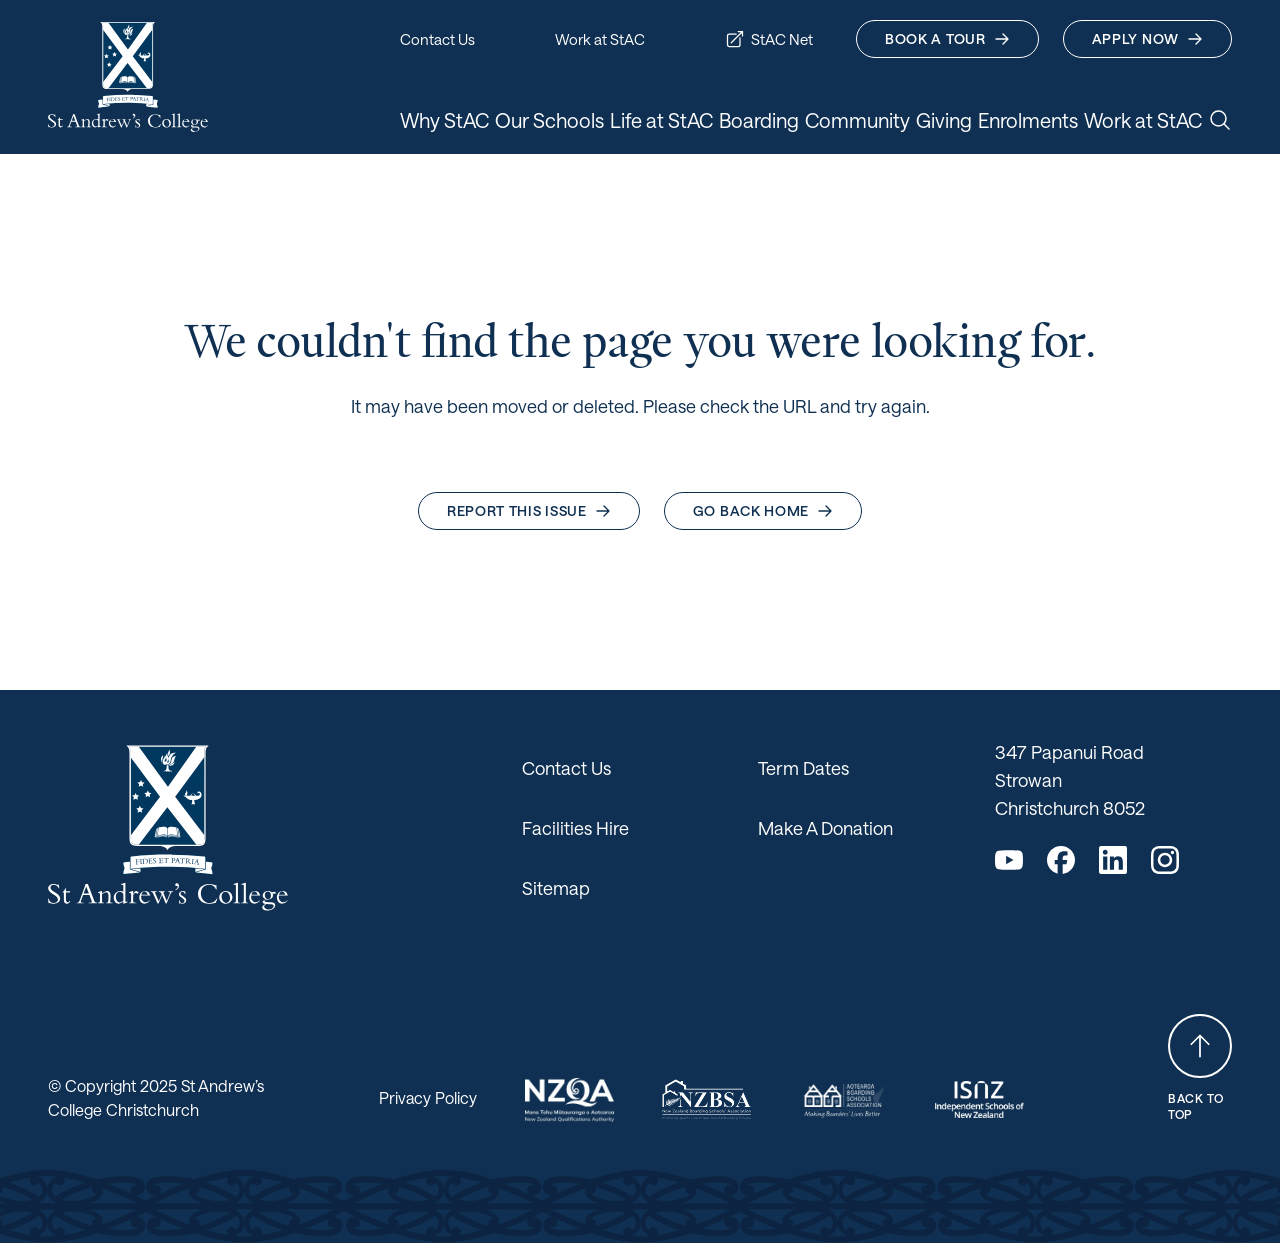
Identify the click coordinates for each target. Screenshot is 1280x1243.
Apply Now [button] (1147, 38)
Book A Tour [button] (947, 38)
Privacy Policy (428, 1097)
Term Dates (803, 768)
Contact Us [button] (437, 39)
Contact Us (566, 768)
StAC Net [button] (769, 39)
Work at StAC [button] (600, 39)
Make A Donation (825, 828)
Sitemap (556, 888)
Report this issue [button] (529, 510)
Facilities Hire (575, 828)
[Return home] (128, 77)
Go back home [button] (763, 510)
